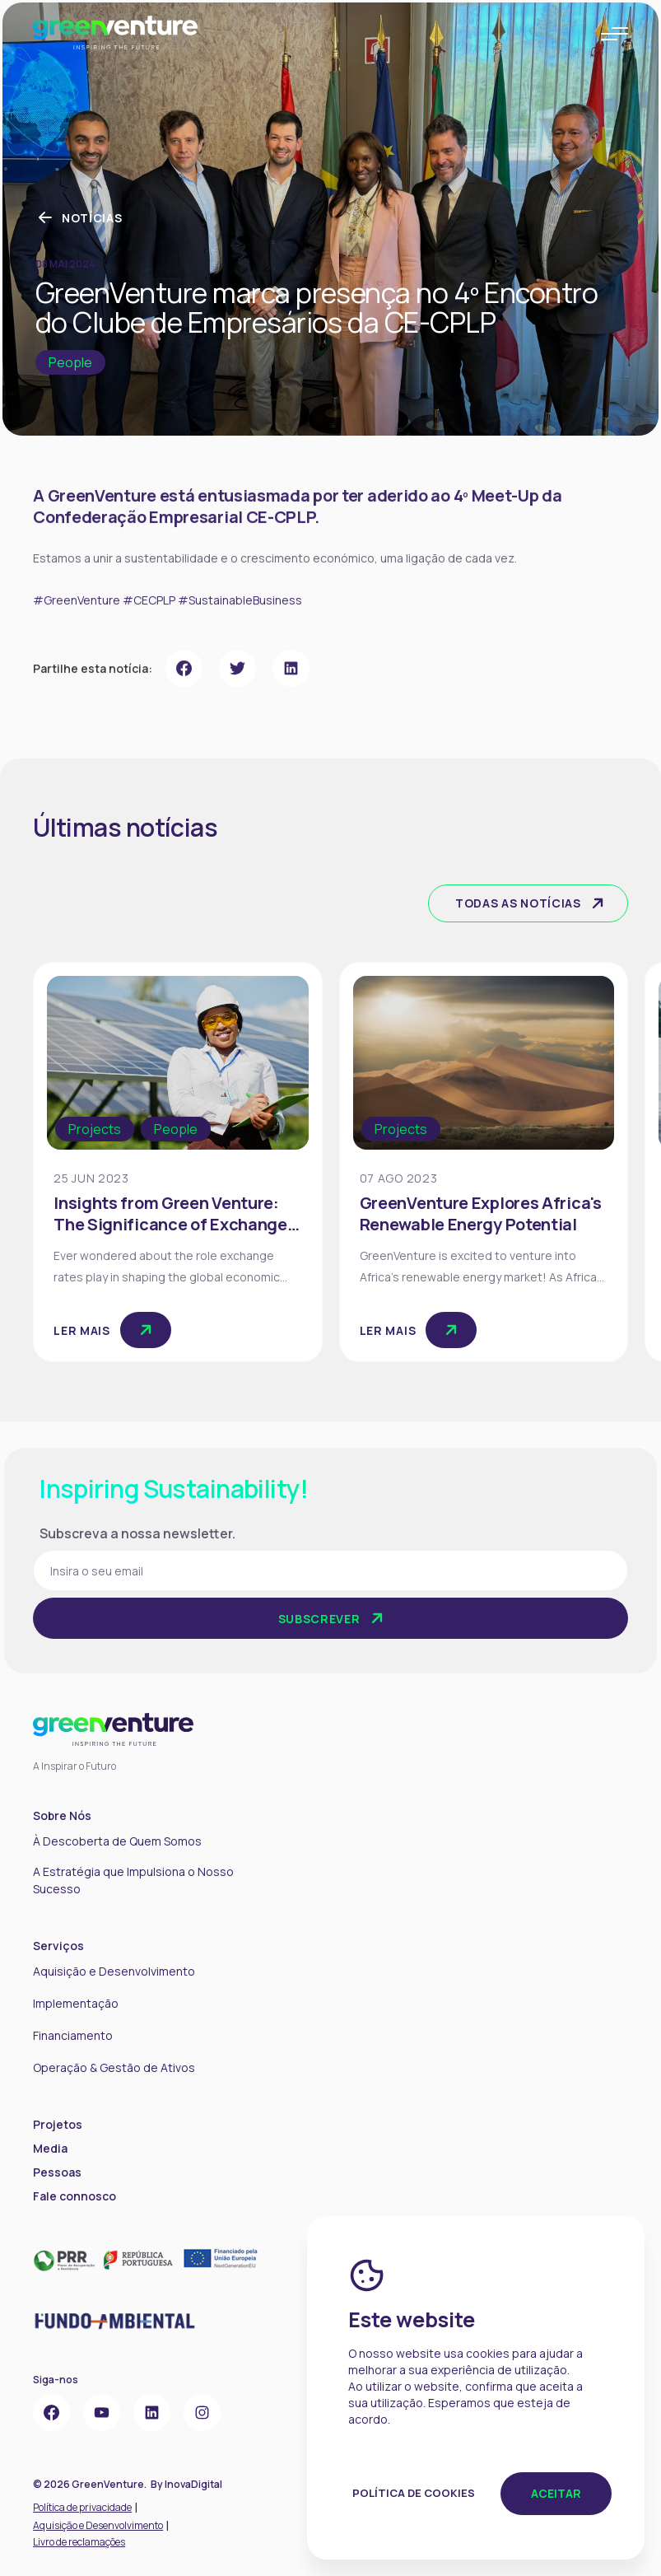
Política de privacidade (82, 2507)
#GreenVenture (76, 642)
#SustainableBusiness (240, 642)
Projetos (57, 2124)
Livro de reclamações (79, 2542)
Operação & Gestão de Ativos (114, 2067)
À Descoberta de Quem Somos (117, 1841)
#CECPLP (149, 642)
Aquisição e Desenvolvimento (114, 1971)
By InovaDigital (186, 2484)
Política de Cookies (413, 2492)
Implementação (76, 2003)
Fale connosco (74, 2196)
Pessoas (57, 2172)
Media (50, 2148)
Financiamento (73, 2035)
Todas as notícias (531, 903)
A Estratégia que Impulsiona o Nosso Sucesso (133, 1880)
